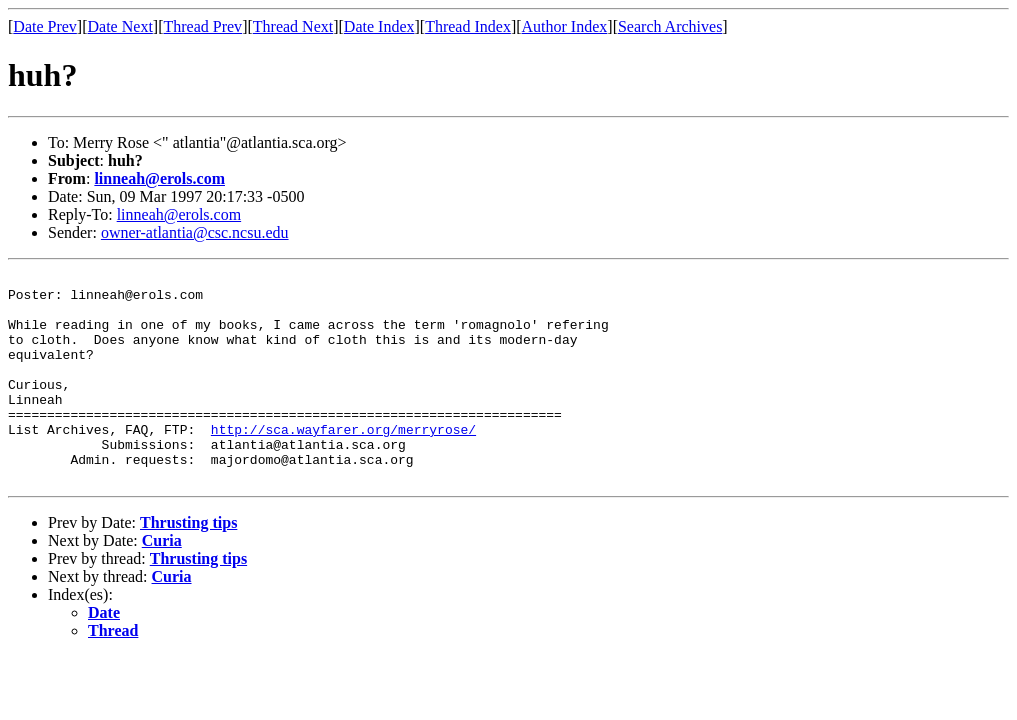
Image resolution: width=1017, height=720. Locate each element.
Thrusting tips (188, 564)
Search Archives (670, 26)
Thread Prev (202, 26)
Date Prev (45, 26)
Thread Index (468, 26)
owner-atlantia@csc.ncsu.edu (195, 232)
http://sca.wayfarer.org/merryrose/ (343, 462)
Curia (162, 582)
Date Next (120, 26)
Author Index (565, 26)
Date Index (379, 26)
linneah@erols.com (159, 178)
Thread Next (293, 26)
